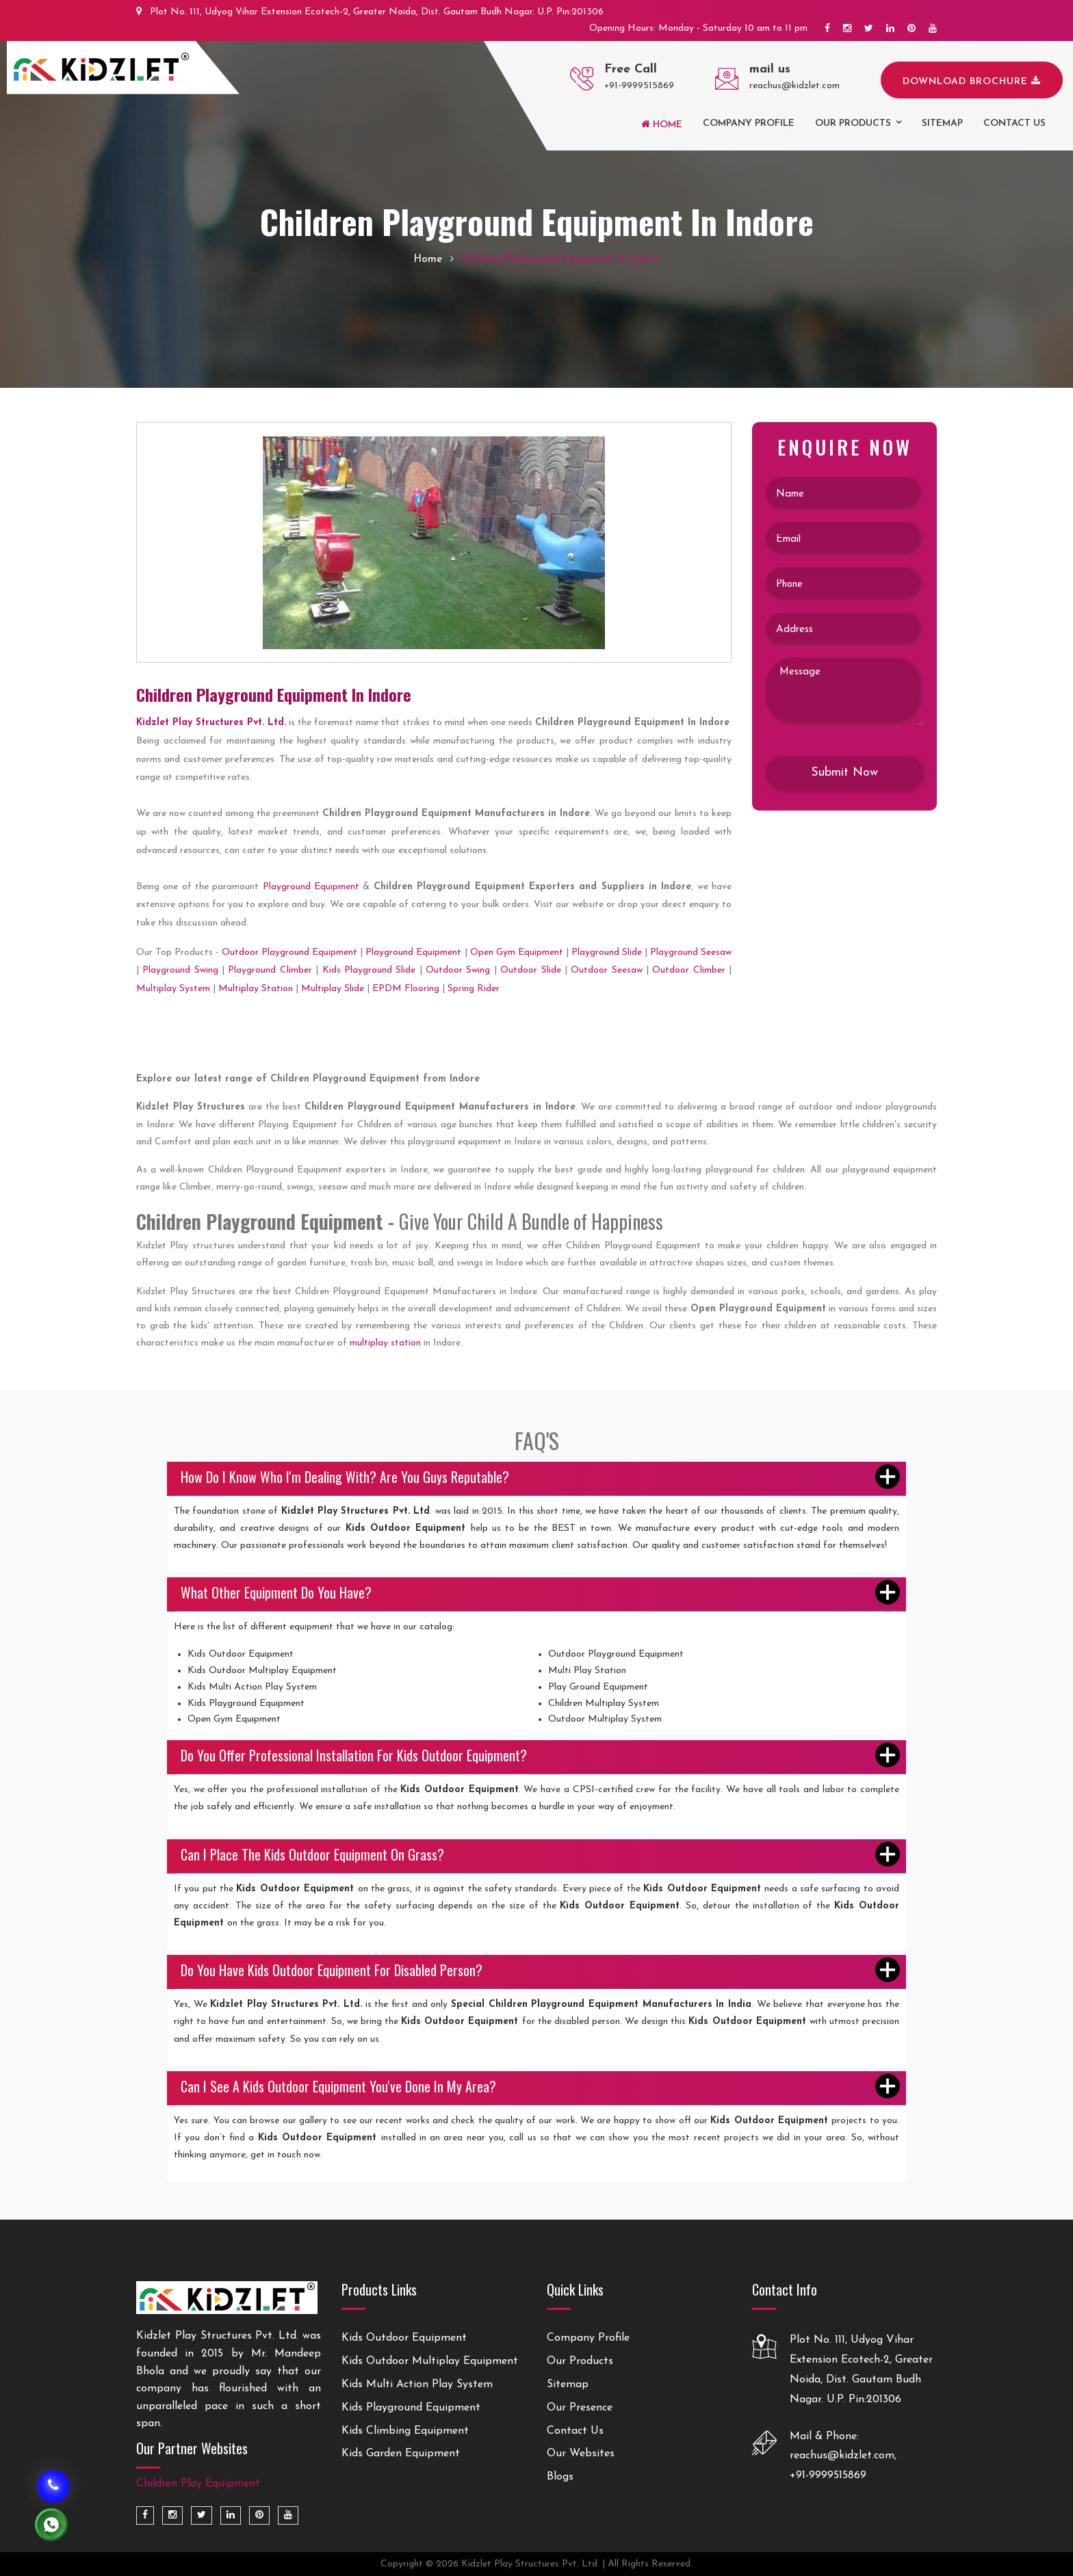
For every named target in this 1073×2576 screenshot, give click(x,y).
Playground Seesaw (691, 952)
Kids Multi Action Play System (417, 2384)
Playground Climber (269, 970)
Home (661, 124)
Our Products (853, 123)
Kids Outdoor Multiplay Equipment (429, 2361)
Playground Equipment (311, 887)
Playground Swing (180, 970)
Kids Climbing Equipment (405, 2431)
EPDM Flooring (405, 989)
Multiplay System (173, 989)
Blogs (560, 2476)
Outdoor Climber (688, 970)
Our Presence (579, 2407)
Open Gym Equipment (516, 952)
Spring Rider (474, 989)
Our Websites (581, 2453)
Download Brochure (972, 81)
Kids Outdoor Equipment (404, 2337)
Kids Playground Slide (369, 970)
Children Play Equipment (198, 2483)
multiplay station (385, 1343)
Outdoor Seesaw (606, 970)
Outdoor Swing (458, 970)
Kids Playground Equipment (410, 2407)
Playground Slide (606, 952)
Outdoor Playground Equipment (289, 952)
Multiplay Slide (332, 989)
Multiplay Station (255, 989)
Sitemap (942, 123)
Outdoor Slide (530, 970)
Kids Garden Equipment (400, 2453)
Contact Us (575, 2431)
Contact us (1014, 123)
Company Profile (748, 123)
